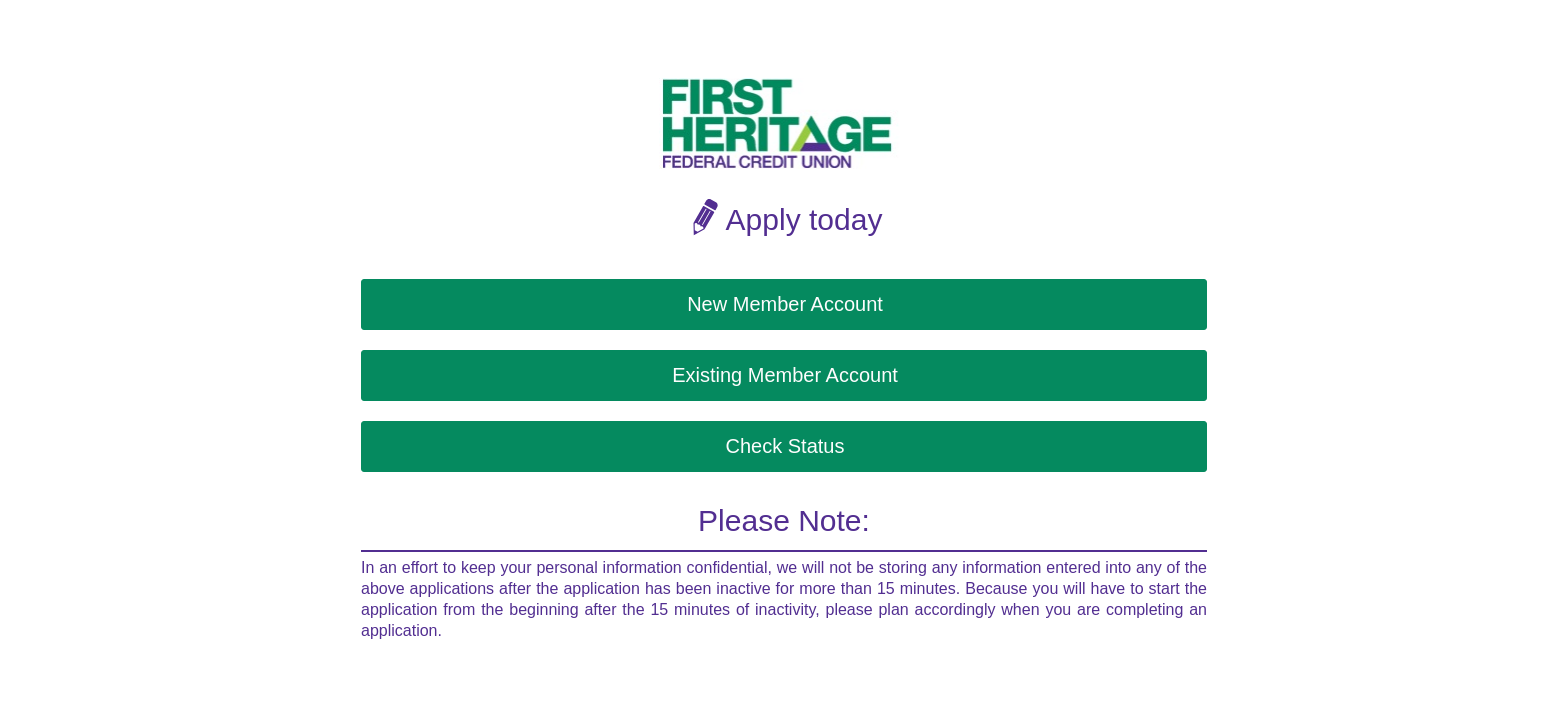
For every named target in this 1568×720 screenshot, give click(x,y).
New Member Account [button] (785, 304)
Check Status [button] (785, 446)
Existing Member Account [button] (785, 375)
